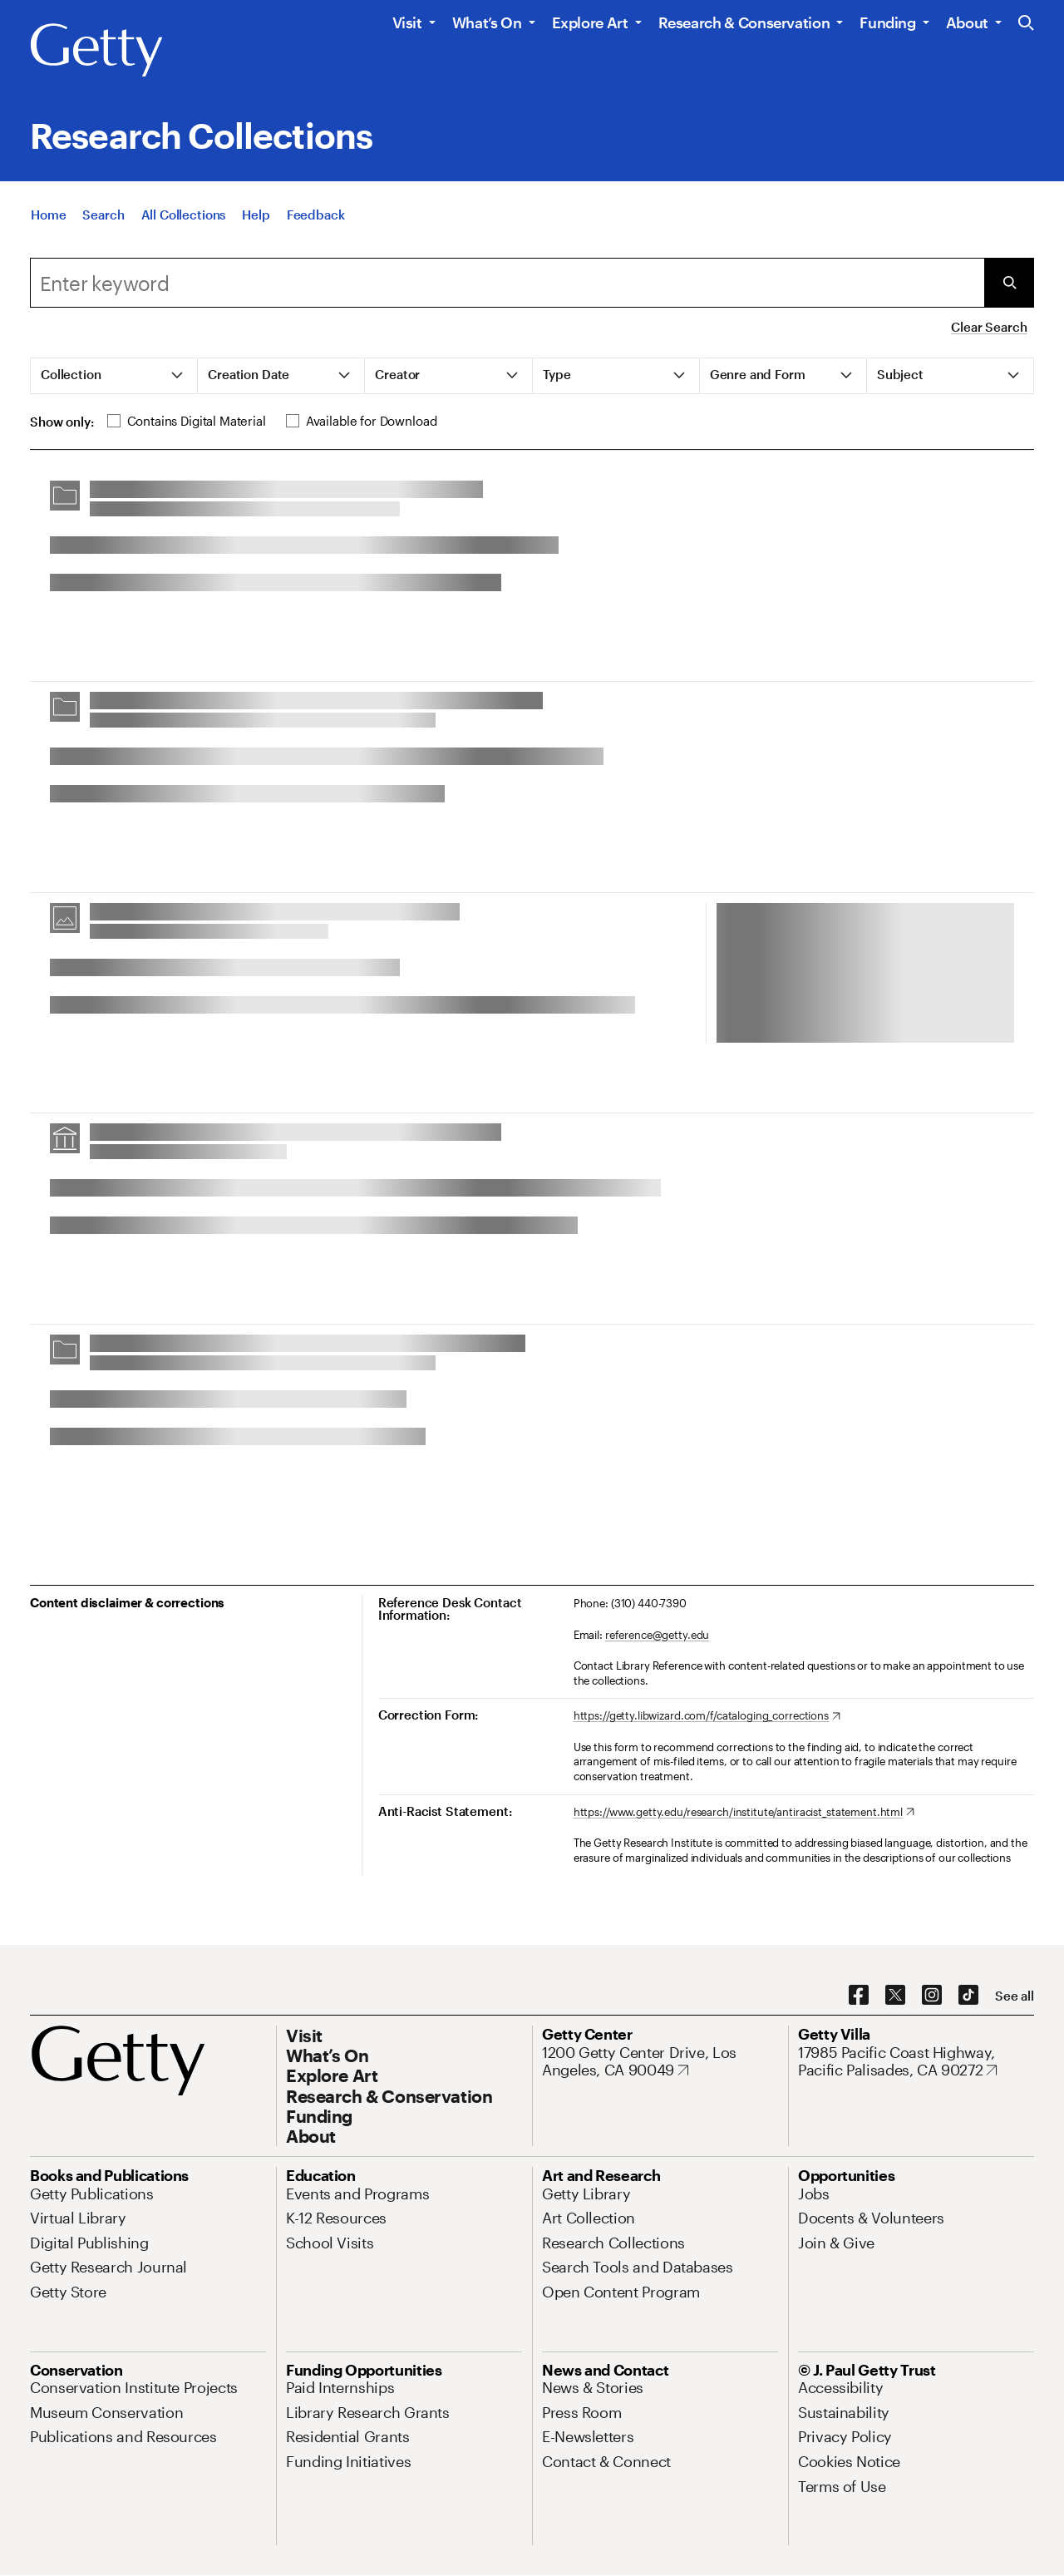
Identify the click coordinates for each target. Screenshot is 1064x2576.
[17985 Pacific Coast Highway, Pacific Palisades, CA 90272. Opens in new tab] (916, 2062)
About (967, 22)
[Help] (255, 214)
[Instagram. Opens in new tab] (932, 1995)
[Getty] (96, 50)
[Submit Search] (1009, 283)
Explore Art (590, 22)
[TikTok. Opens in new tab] (968, 1995)
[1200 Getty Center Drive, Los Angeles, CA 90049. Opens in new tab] (660, 2062)
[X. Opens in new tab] (895, 1995)
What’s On (487, 22)
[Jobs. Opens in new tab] (814, 2193)
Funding (887, 22)
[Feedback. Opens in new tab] (316, 214)
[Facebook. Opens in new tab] (859, 1995)
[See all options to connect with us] (1014, 1996)
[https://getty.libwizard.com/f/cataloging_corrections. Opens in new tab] (707, 1716)
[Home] (48, 214)
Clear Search (989, 326)
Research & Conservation (744, 22)
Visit (407, 22)
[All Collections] (183, 214)
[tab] (114, 375)
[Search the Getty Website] (1026, 23)
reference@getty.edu (657, 1634)
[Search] (103, 214)
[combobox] (507, 283)
